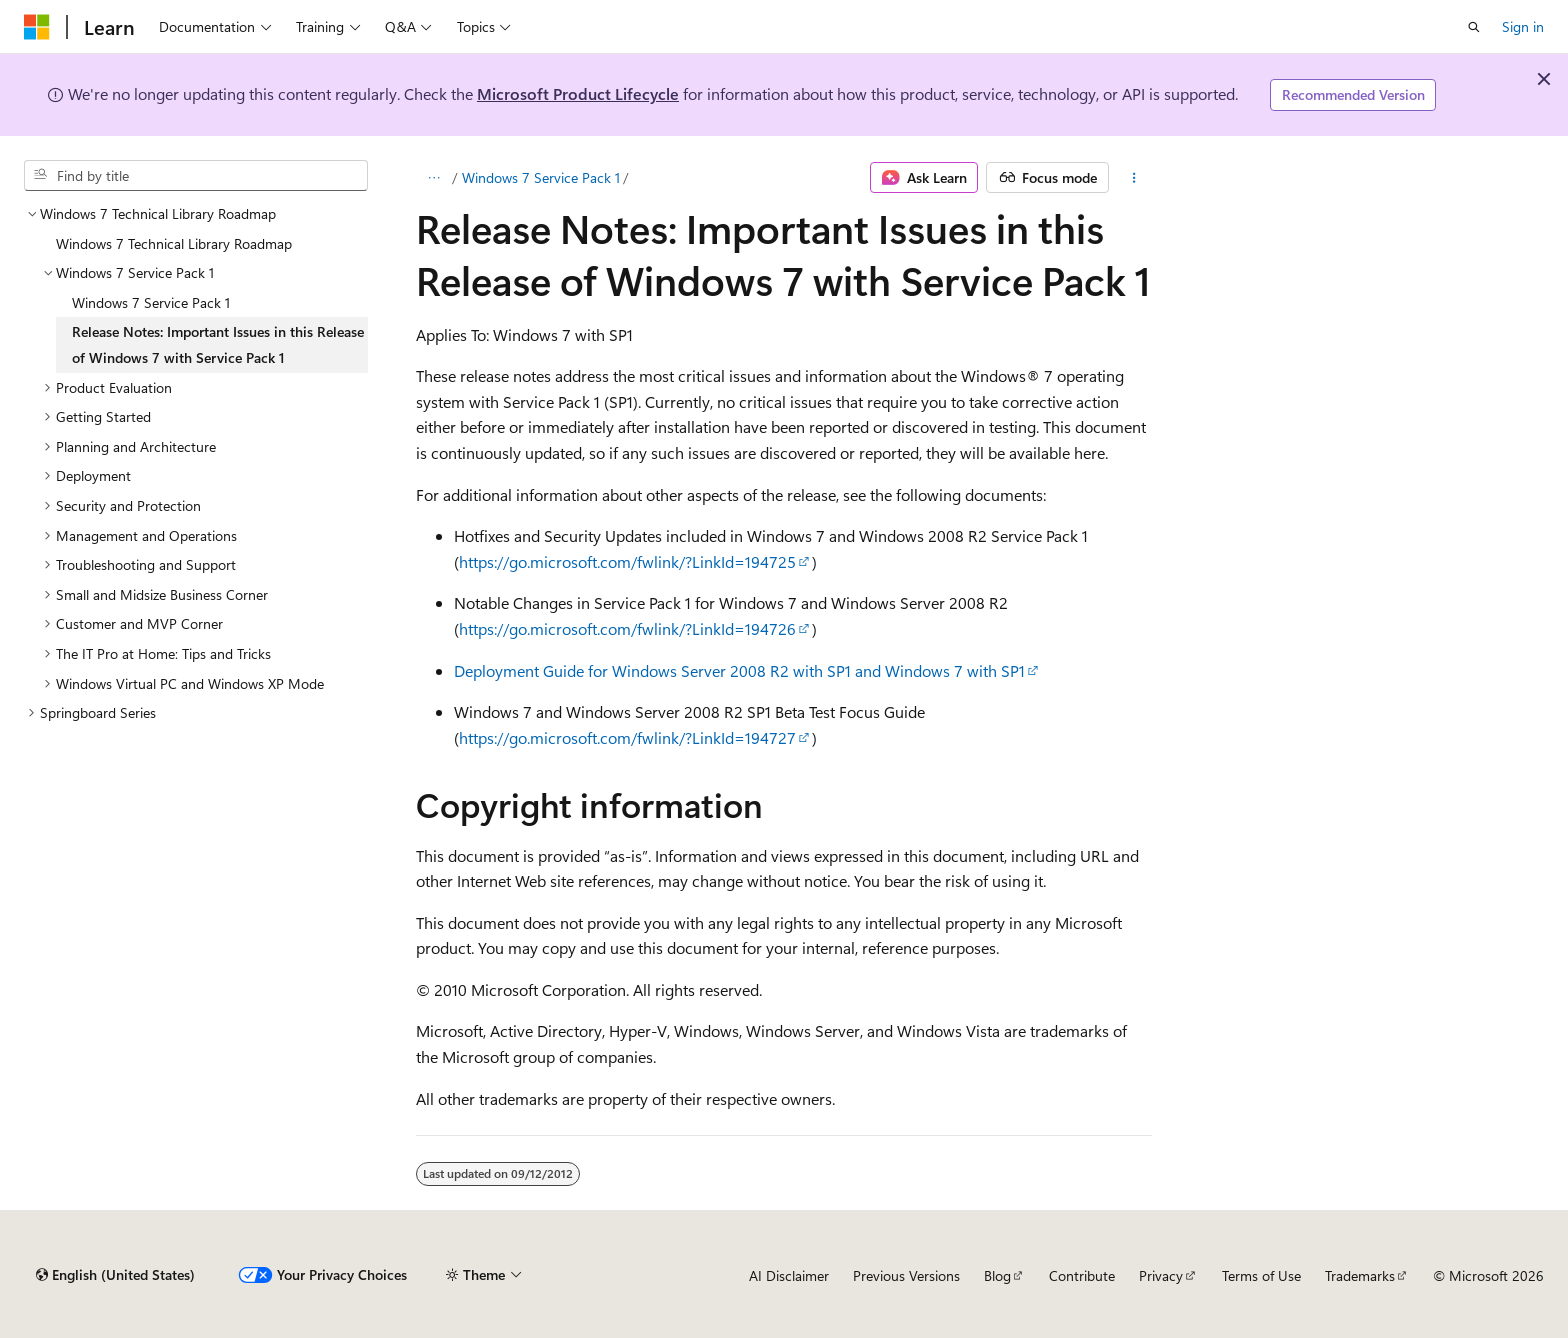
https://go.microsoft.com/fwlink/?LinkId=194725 (627, 561)
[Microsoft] (37, 27)
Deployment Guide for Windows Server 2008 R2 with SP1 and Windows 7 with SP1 (739, 670)
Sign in (1523, 26)
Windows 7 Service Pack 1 (541, 177)
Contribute (1082, 1275)
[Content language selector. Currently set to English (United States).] (115, 1275)
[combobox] (196, 176)
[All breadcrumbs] (433, 178)
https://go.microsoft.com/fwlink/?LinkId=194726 (627, 628)
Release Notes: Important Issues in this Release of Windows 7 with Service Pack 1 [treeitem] (218, 344)
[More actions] (1134, 178)
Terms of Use (1261, 1275)
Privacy (1161, 1275)
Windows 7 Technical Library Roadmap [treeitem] (174, 243)
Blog (997, 1275)
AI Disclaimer (789, 1275)
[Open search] (1474, 27)
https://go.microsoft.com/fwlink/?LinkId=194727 (627, 737)
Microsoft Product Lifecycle (578, 93)
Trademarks (1360, 1275)
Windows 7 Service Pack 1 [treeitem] (151, 302)
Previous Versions (906, 1275)
